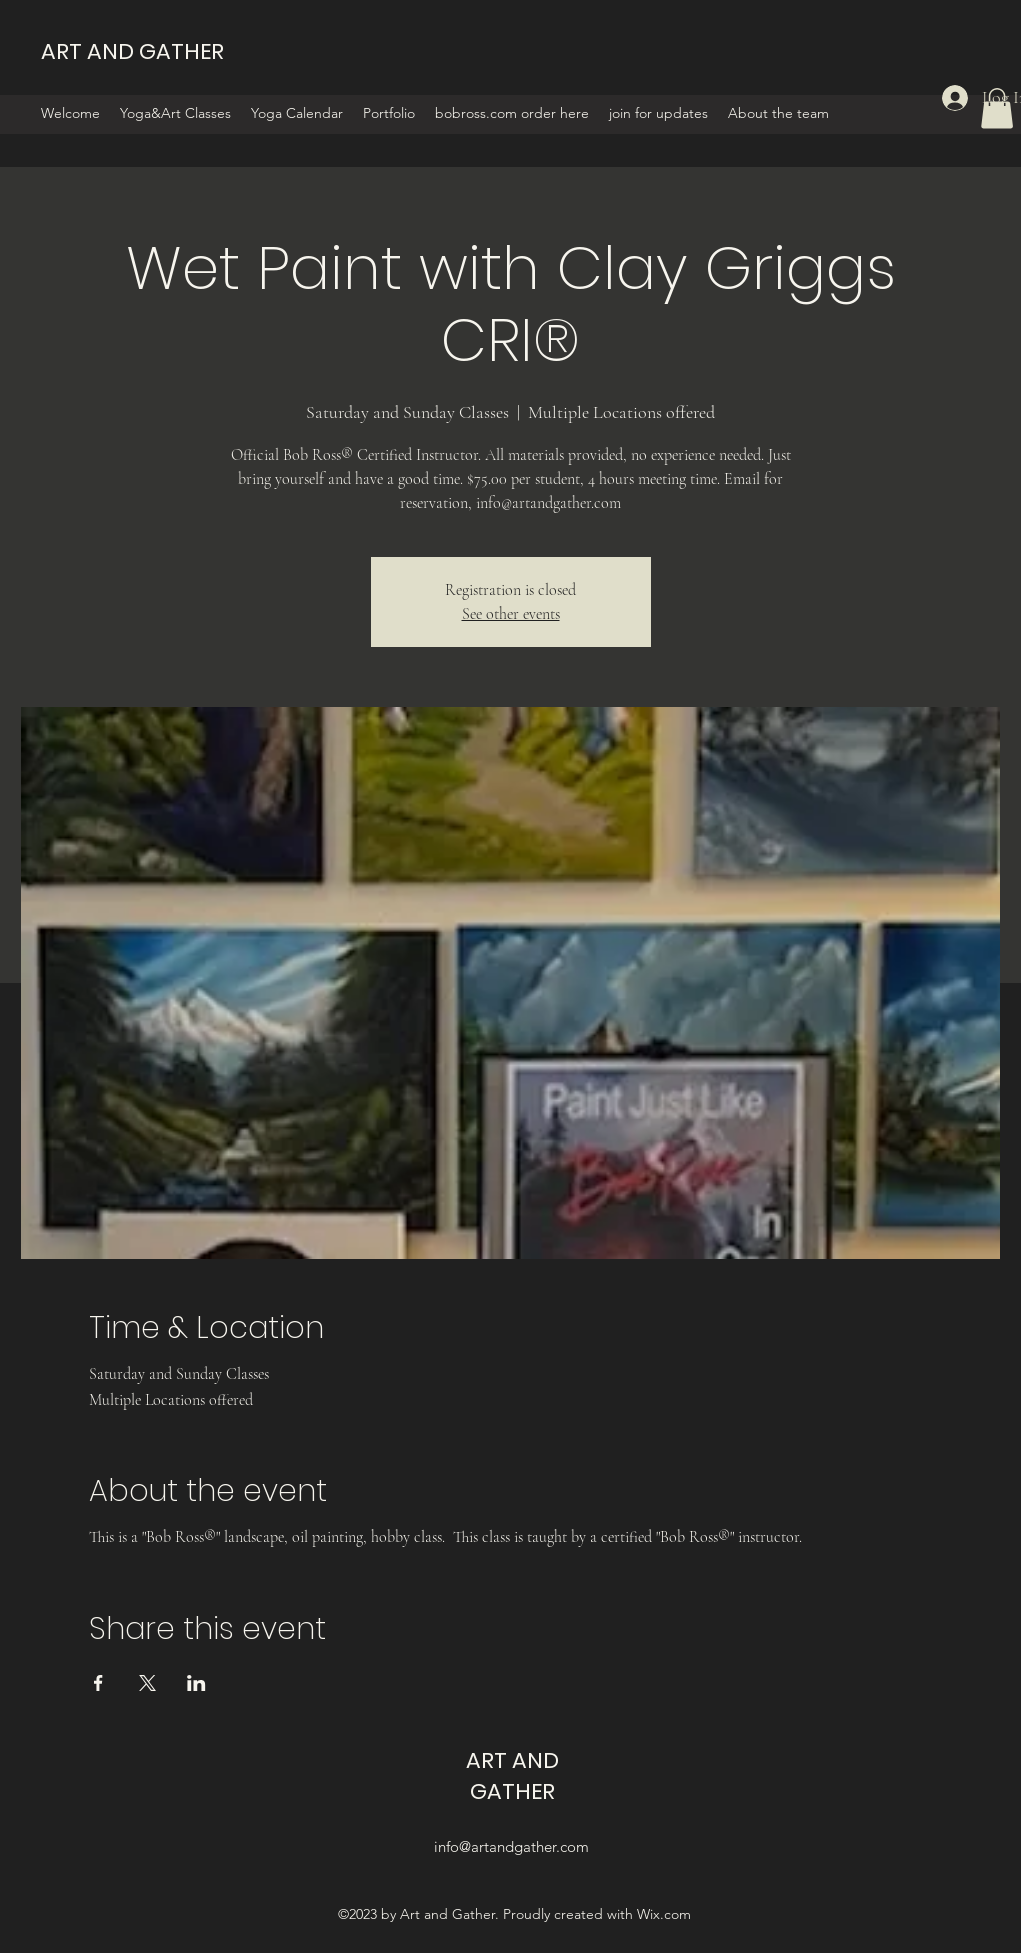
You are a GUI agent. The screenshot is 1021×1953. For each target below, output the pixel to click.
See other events (511, 614)
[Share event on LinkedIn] (196, 1683)
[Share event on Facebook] (98, 1683)
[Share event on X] (147, 1683)
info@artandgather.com (511, 1846)
